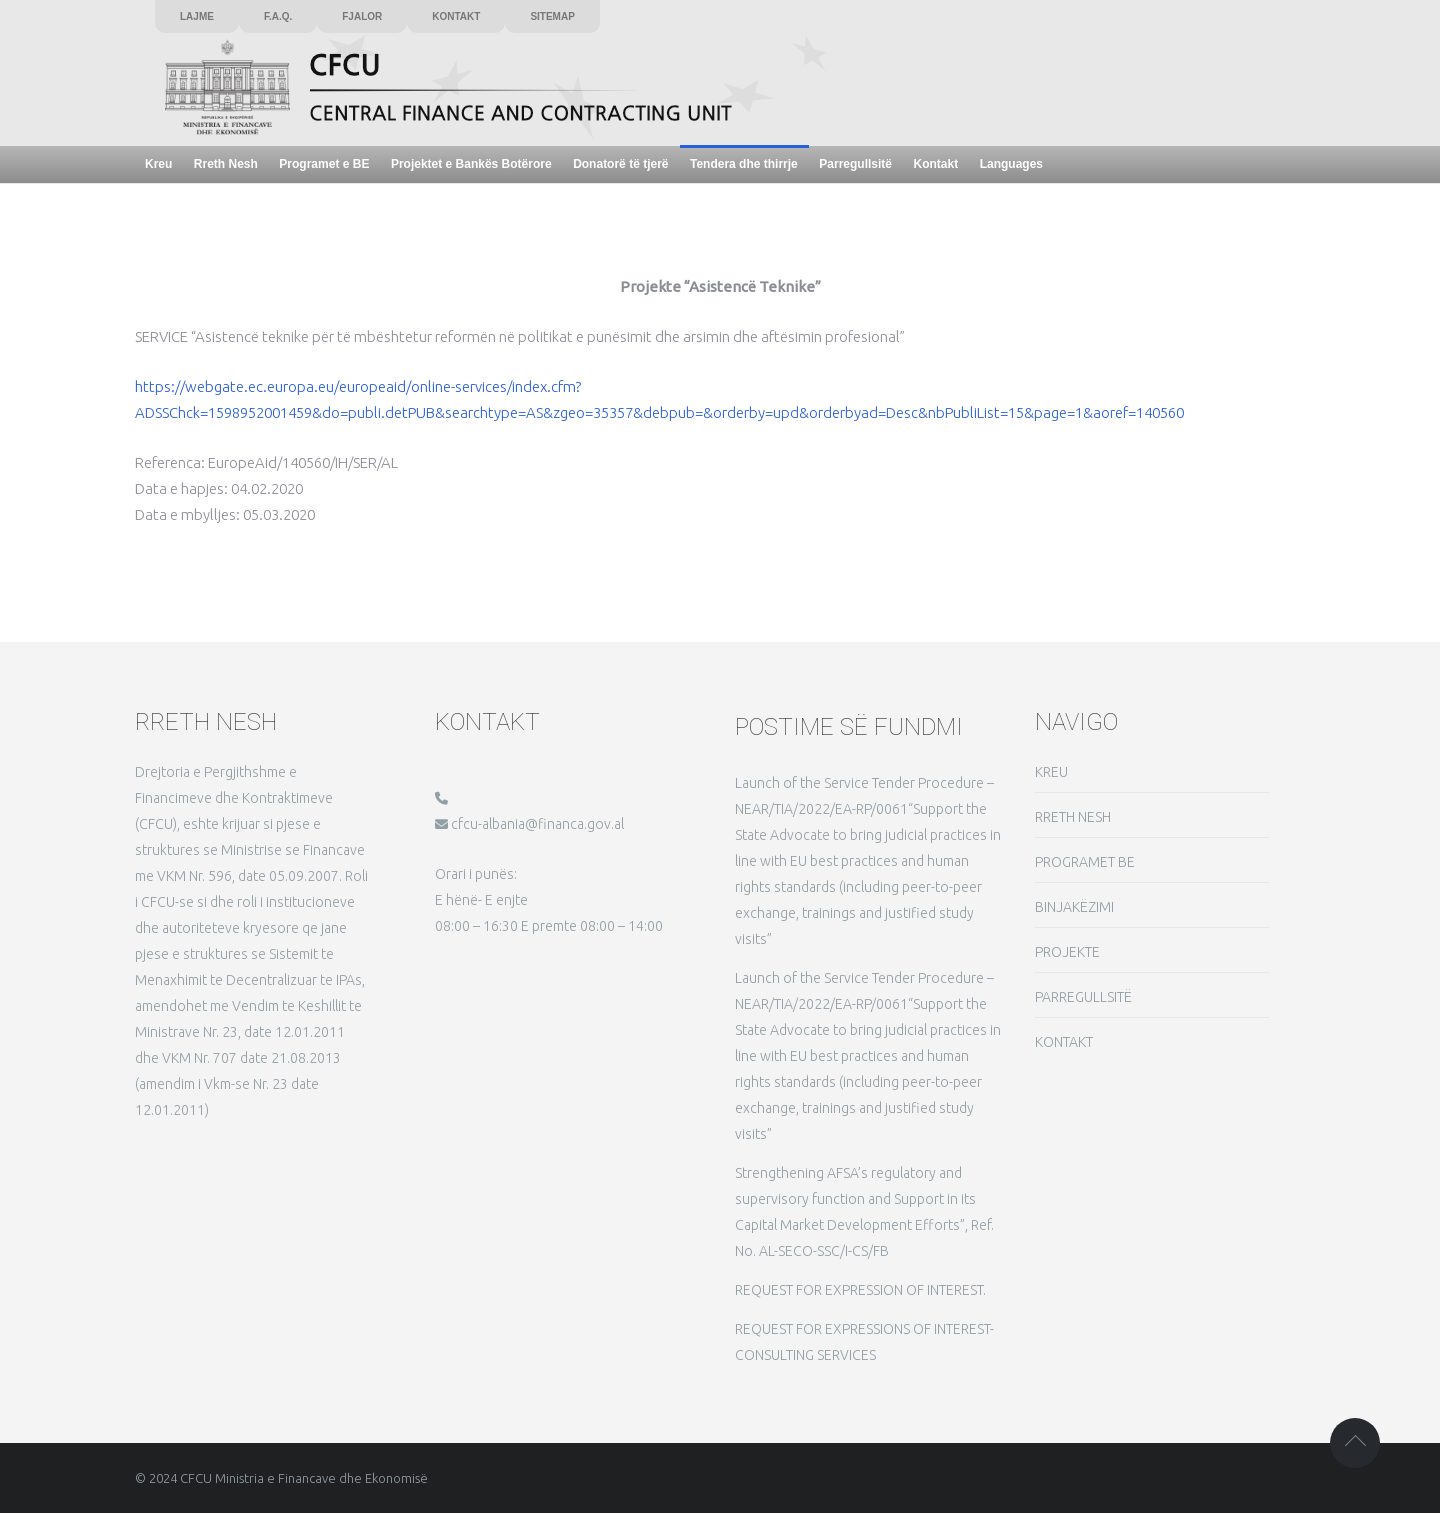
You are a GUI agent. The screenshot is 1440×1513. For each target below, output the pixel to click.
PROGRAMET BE (1085, 862)
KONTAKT (1064, 1042)
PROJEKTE (1067, 952)
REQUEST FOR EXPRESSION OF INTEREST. (860, 1290)
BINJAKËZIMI (1074, 907)
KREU (1051, 772)
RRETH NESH (1073, 817)
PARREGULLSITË (1083, 997)
